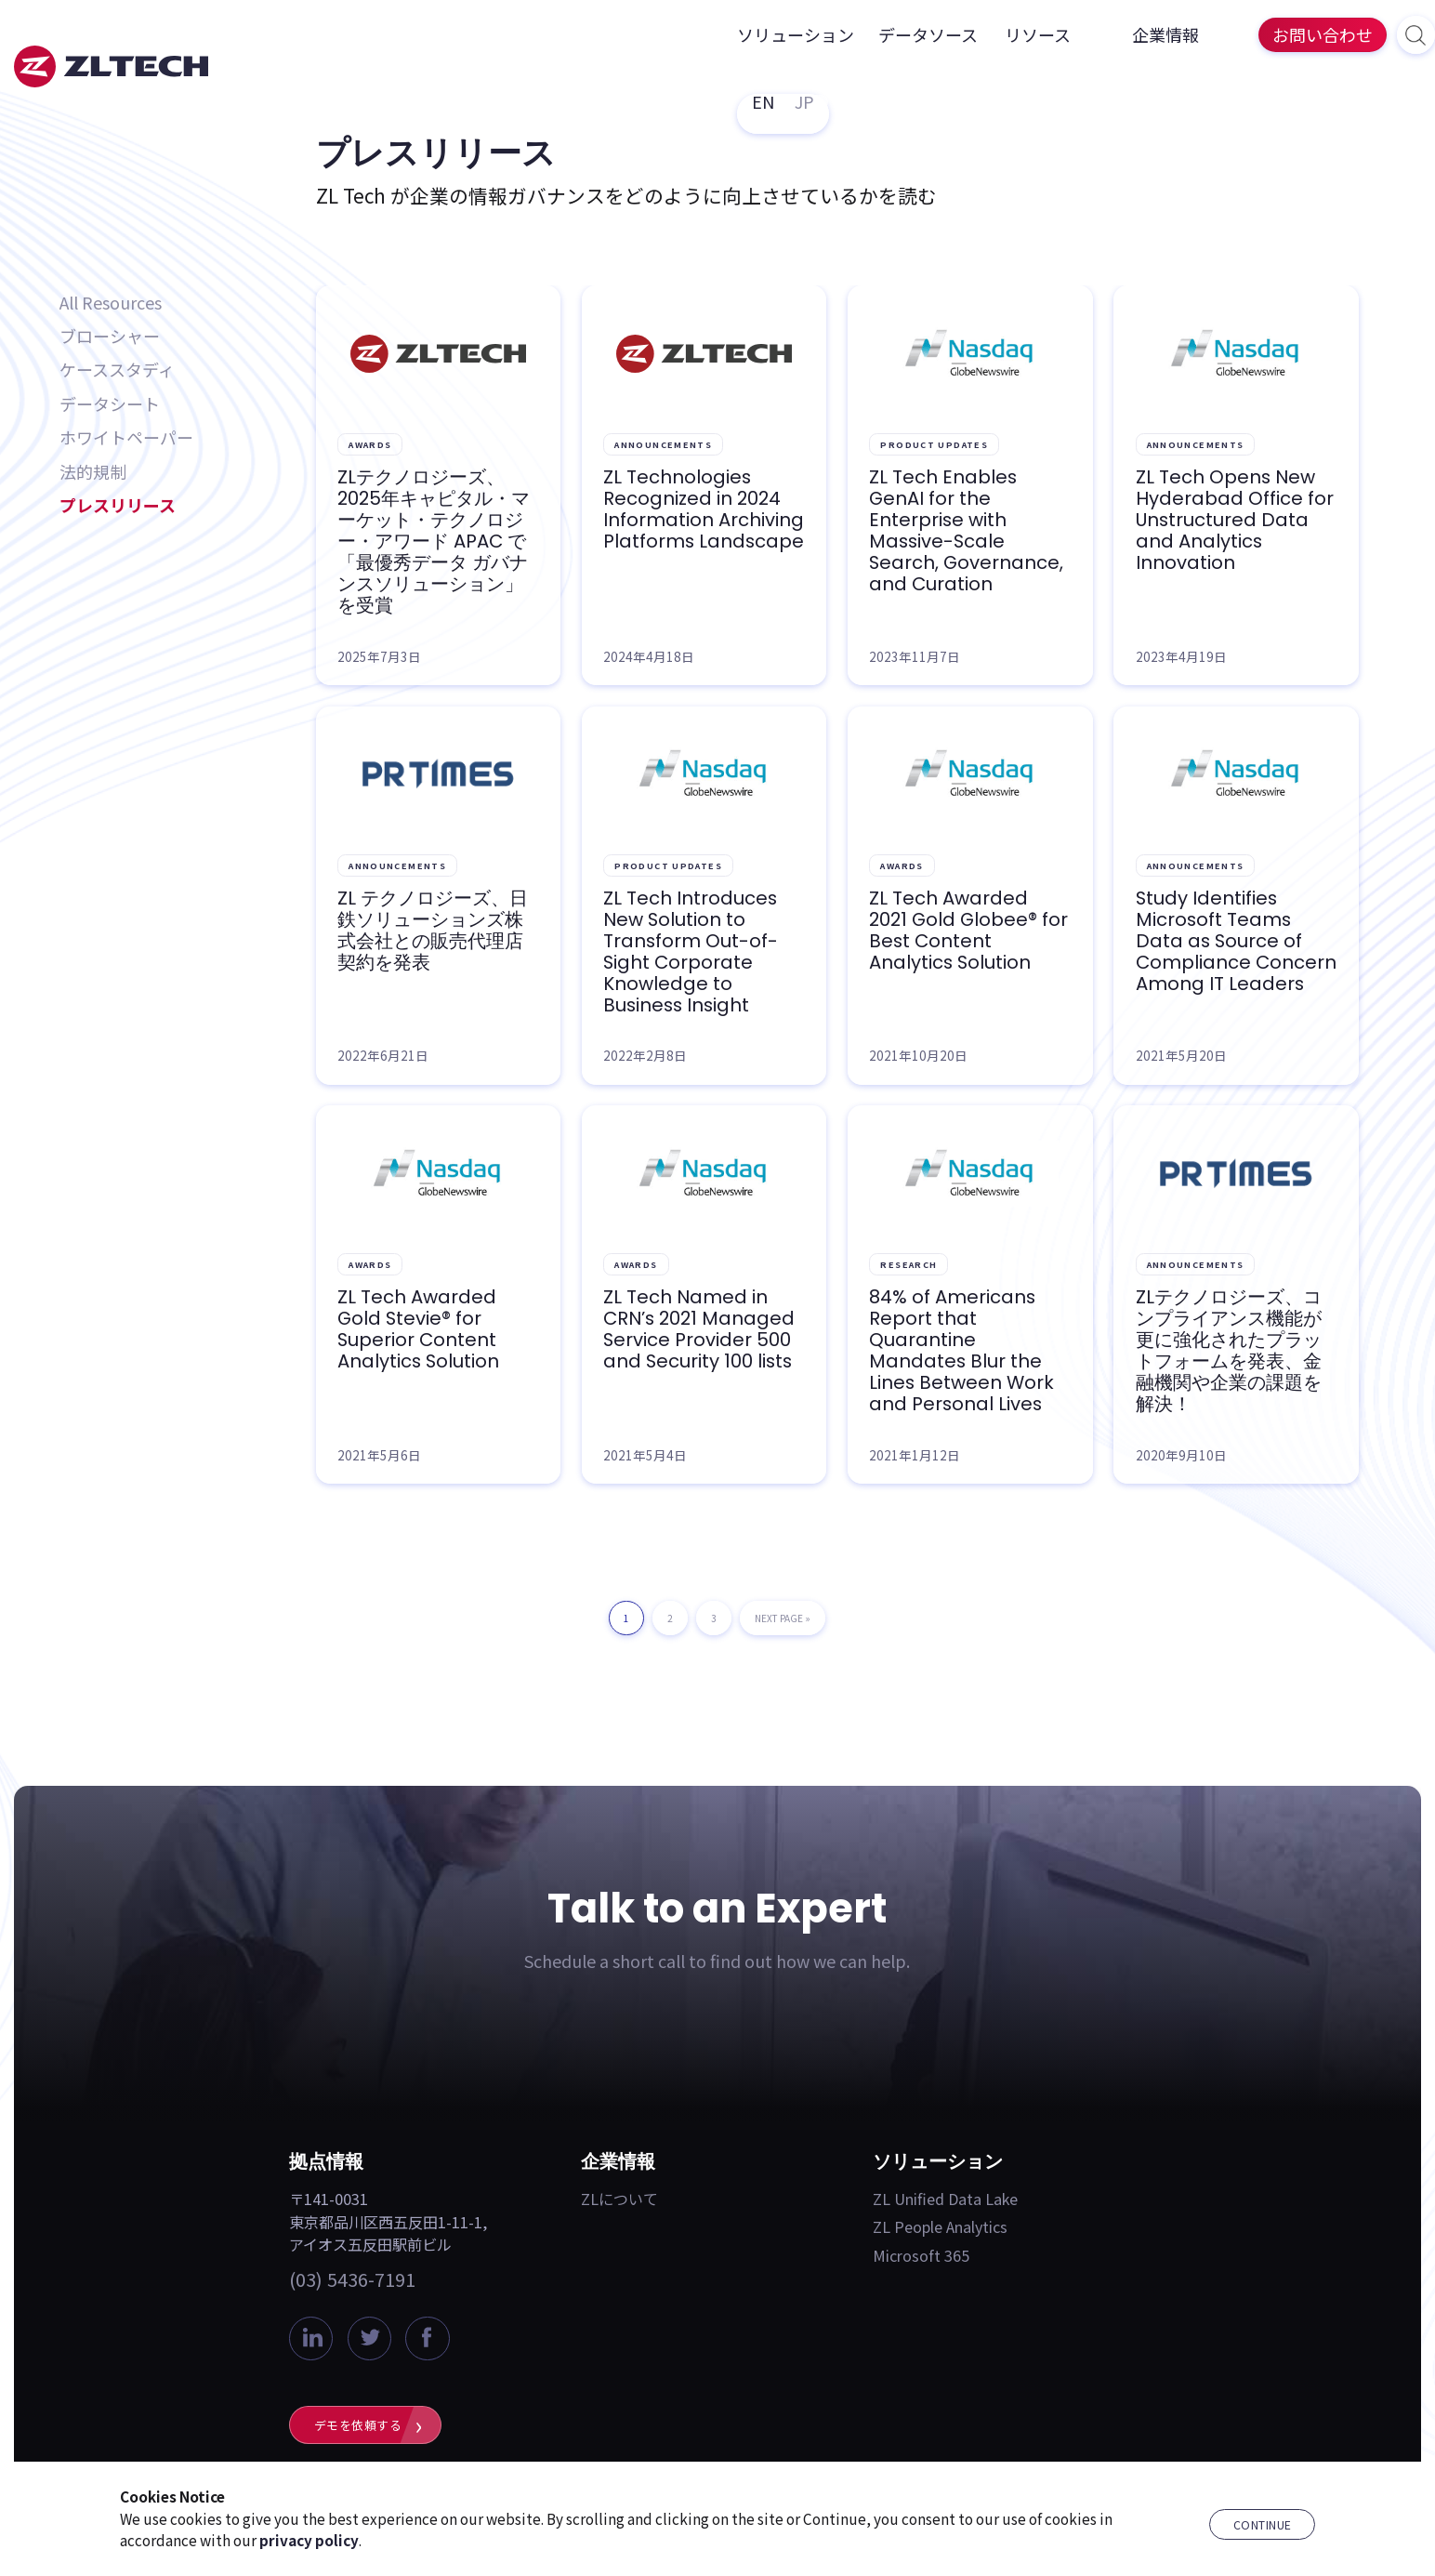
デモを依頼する (358, 2425)
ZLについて (619, 2198)
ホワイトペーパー (126, 437)
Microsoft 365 (921, 2255)
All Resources (110, 302)
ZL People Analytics (940, 2226)
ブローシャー (109, 336)
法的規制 (92, 471)
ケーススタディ (117, 369)
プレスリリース (117, 505)
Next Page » (782, 1623)
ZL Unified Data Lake (945, 2198)
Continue (1262, 2525)
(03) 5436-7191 (352, 2279)
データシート (109, 403)
